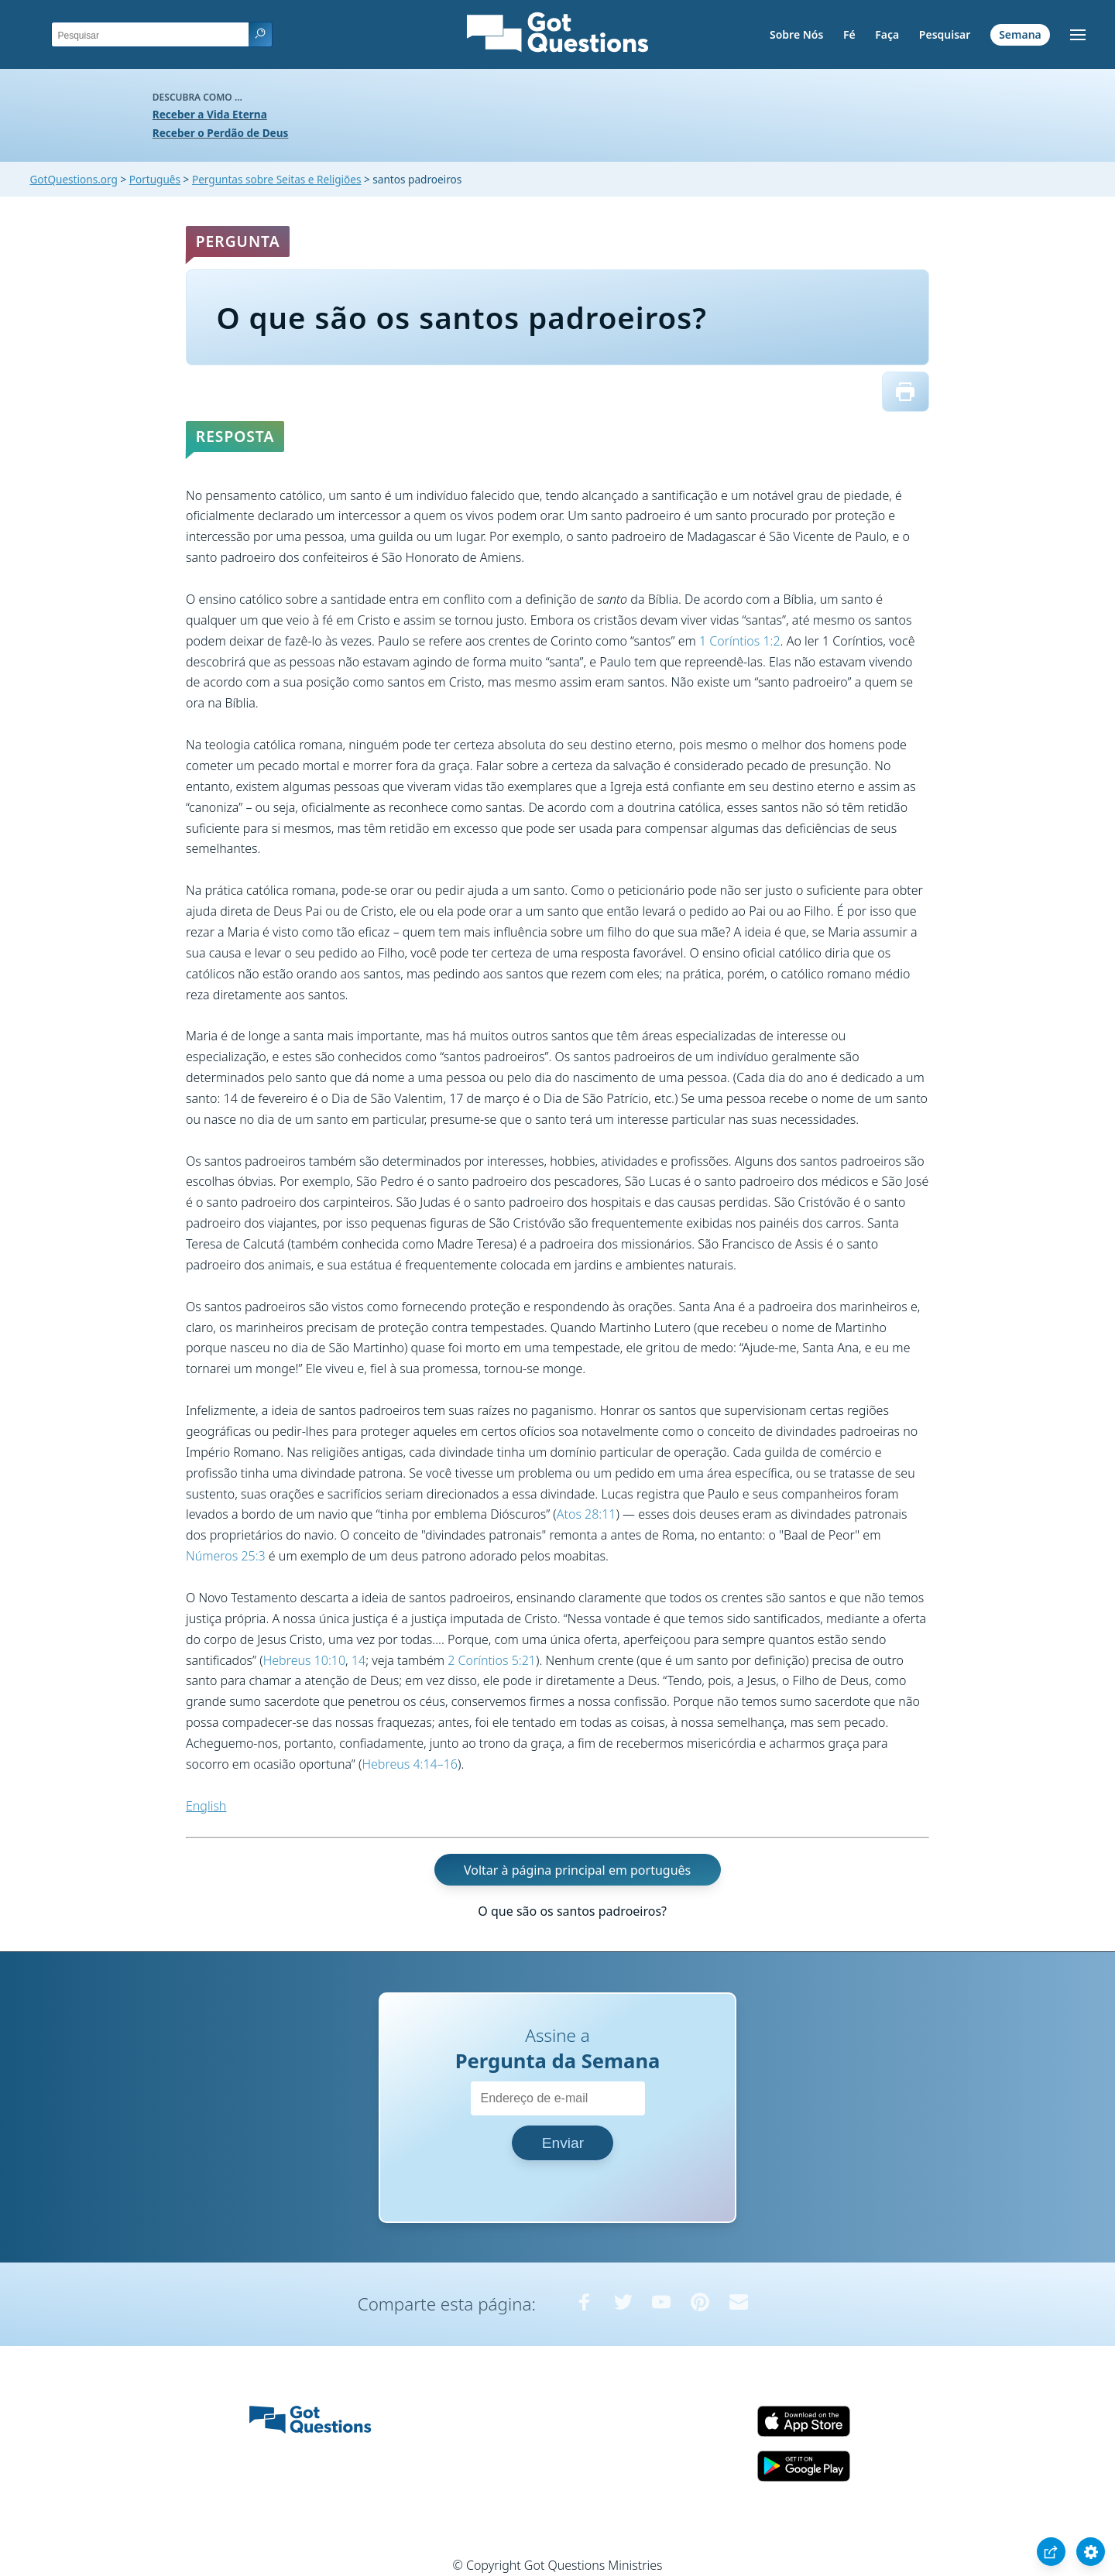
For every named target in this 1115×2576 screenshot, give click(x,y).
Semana (1020, 34)
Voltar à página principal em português (577, 1869)
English (206, 1805)
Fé (849, 34)
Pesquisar (945, 34)
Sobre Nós (796, 34)
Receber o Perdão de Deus (221, 132)
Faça (887, 34)
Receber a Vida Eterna (210, 114)
